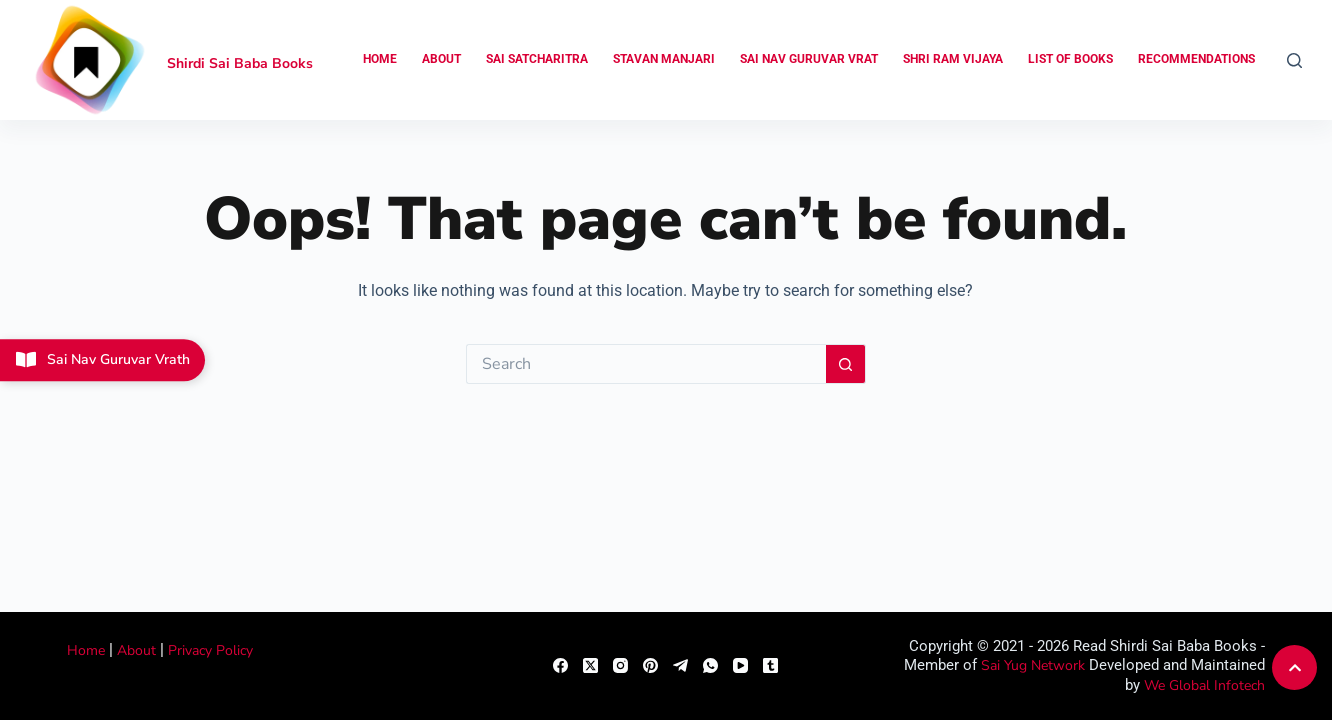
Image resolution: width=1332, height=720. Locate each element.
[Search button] (846, 364)
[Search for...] (646, 364)
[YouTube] (740, 665)
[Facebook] (560, 665)
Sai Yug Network (1033, 665)
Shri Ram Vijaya (953, 59)
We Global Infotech (1204, 685)
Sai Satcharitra (537, 59)
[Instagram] (620, 665)
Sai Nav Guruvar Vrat (809, 59)
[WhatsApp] (710, 665)
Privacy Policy (210, 650)
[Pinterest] (650, 665)
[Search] (1294, 60)
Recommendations (1196, 59)
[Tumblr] (770, 665)
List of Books (1070, 59)
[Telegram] (680, 665)
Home (380, 59)
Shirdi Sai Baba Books (240, 63)
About (441, 59)
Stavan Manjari (664, 59)
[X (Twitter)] (590, 665)
